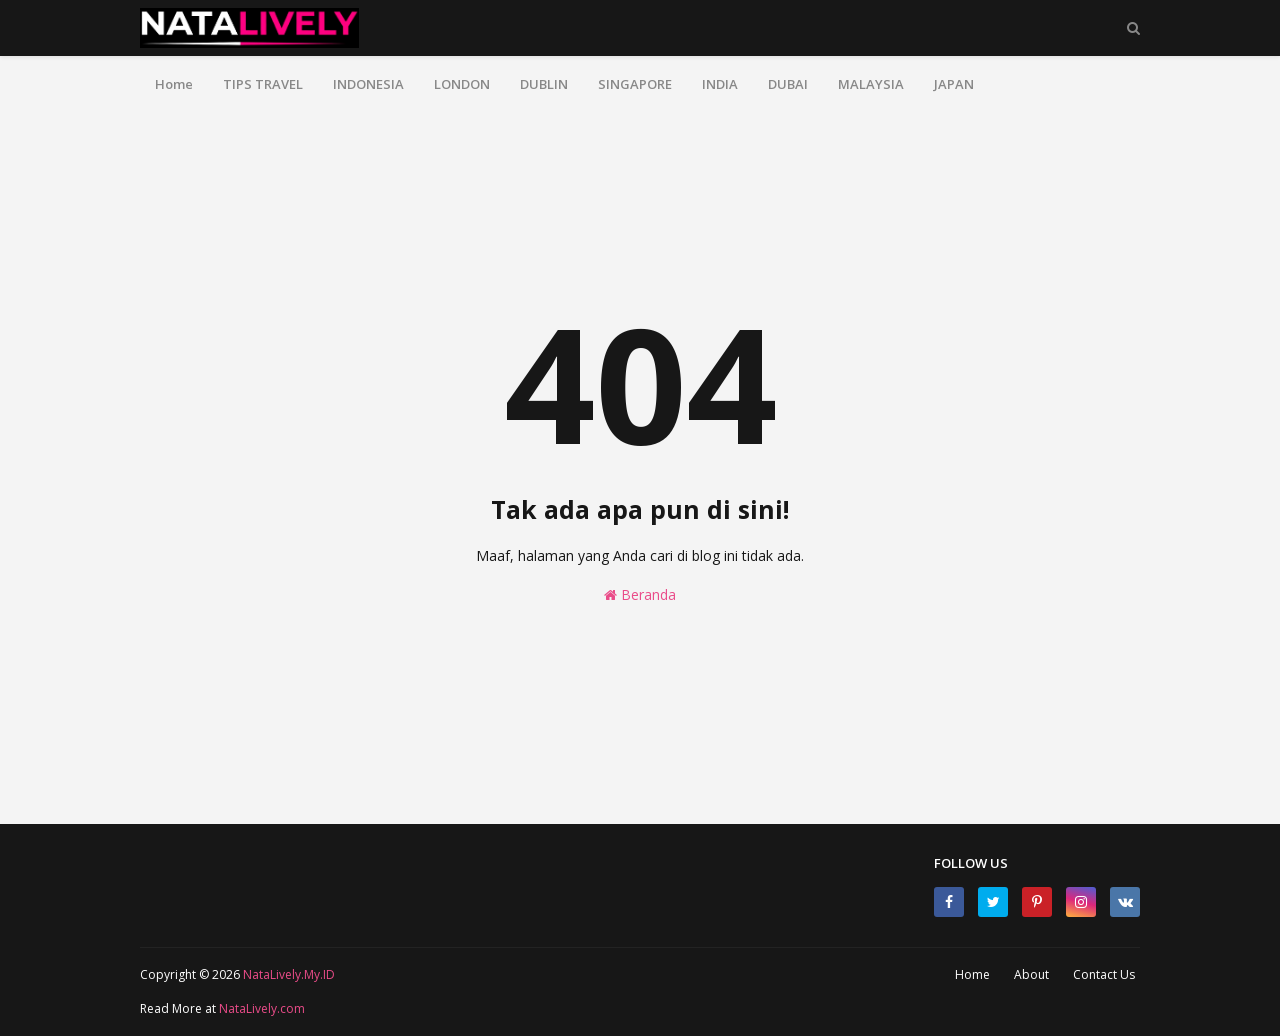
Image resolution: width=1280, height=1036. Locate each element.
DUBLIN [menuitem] (544, 84)
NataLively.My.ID (289, 974)
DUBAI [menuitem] (788, 84)
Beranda (640, 594)
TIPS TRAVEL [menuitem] (263, 84)
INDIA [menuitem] (720, 84)
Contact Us (1104, 974)
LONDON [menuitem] (462, 84)
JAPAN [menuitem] (954, 84)
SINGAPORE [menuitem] (635, 84)
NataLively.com (262, 1008)
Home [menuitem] (174, 84)
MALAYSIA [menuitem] (871, 84)
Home (972, 974)
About (1031, 974)
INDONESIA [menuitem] (368, 84)
